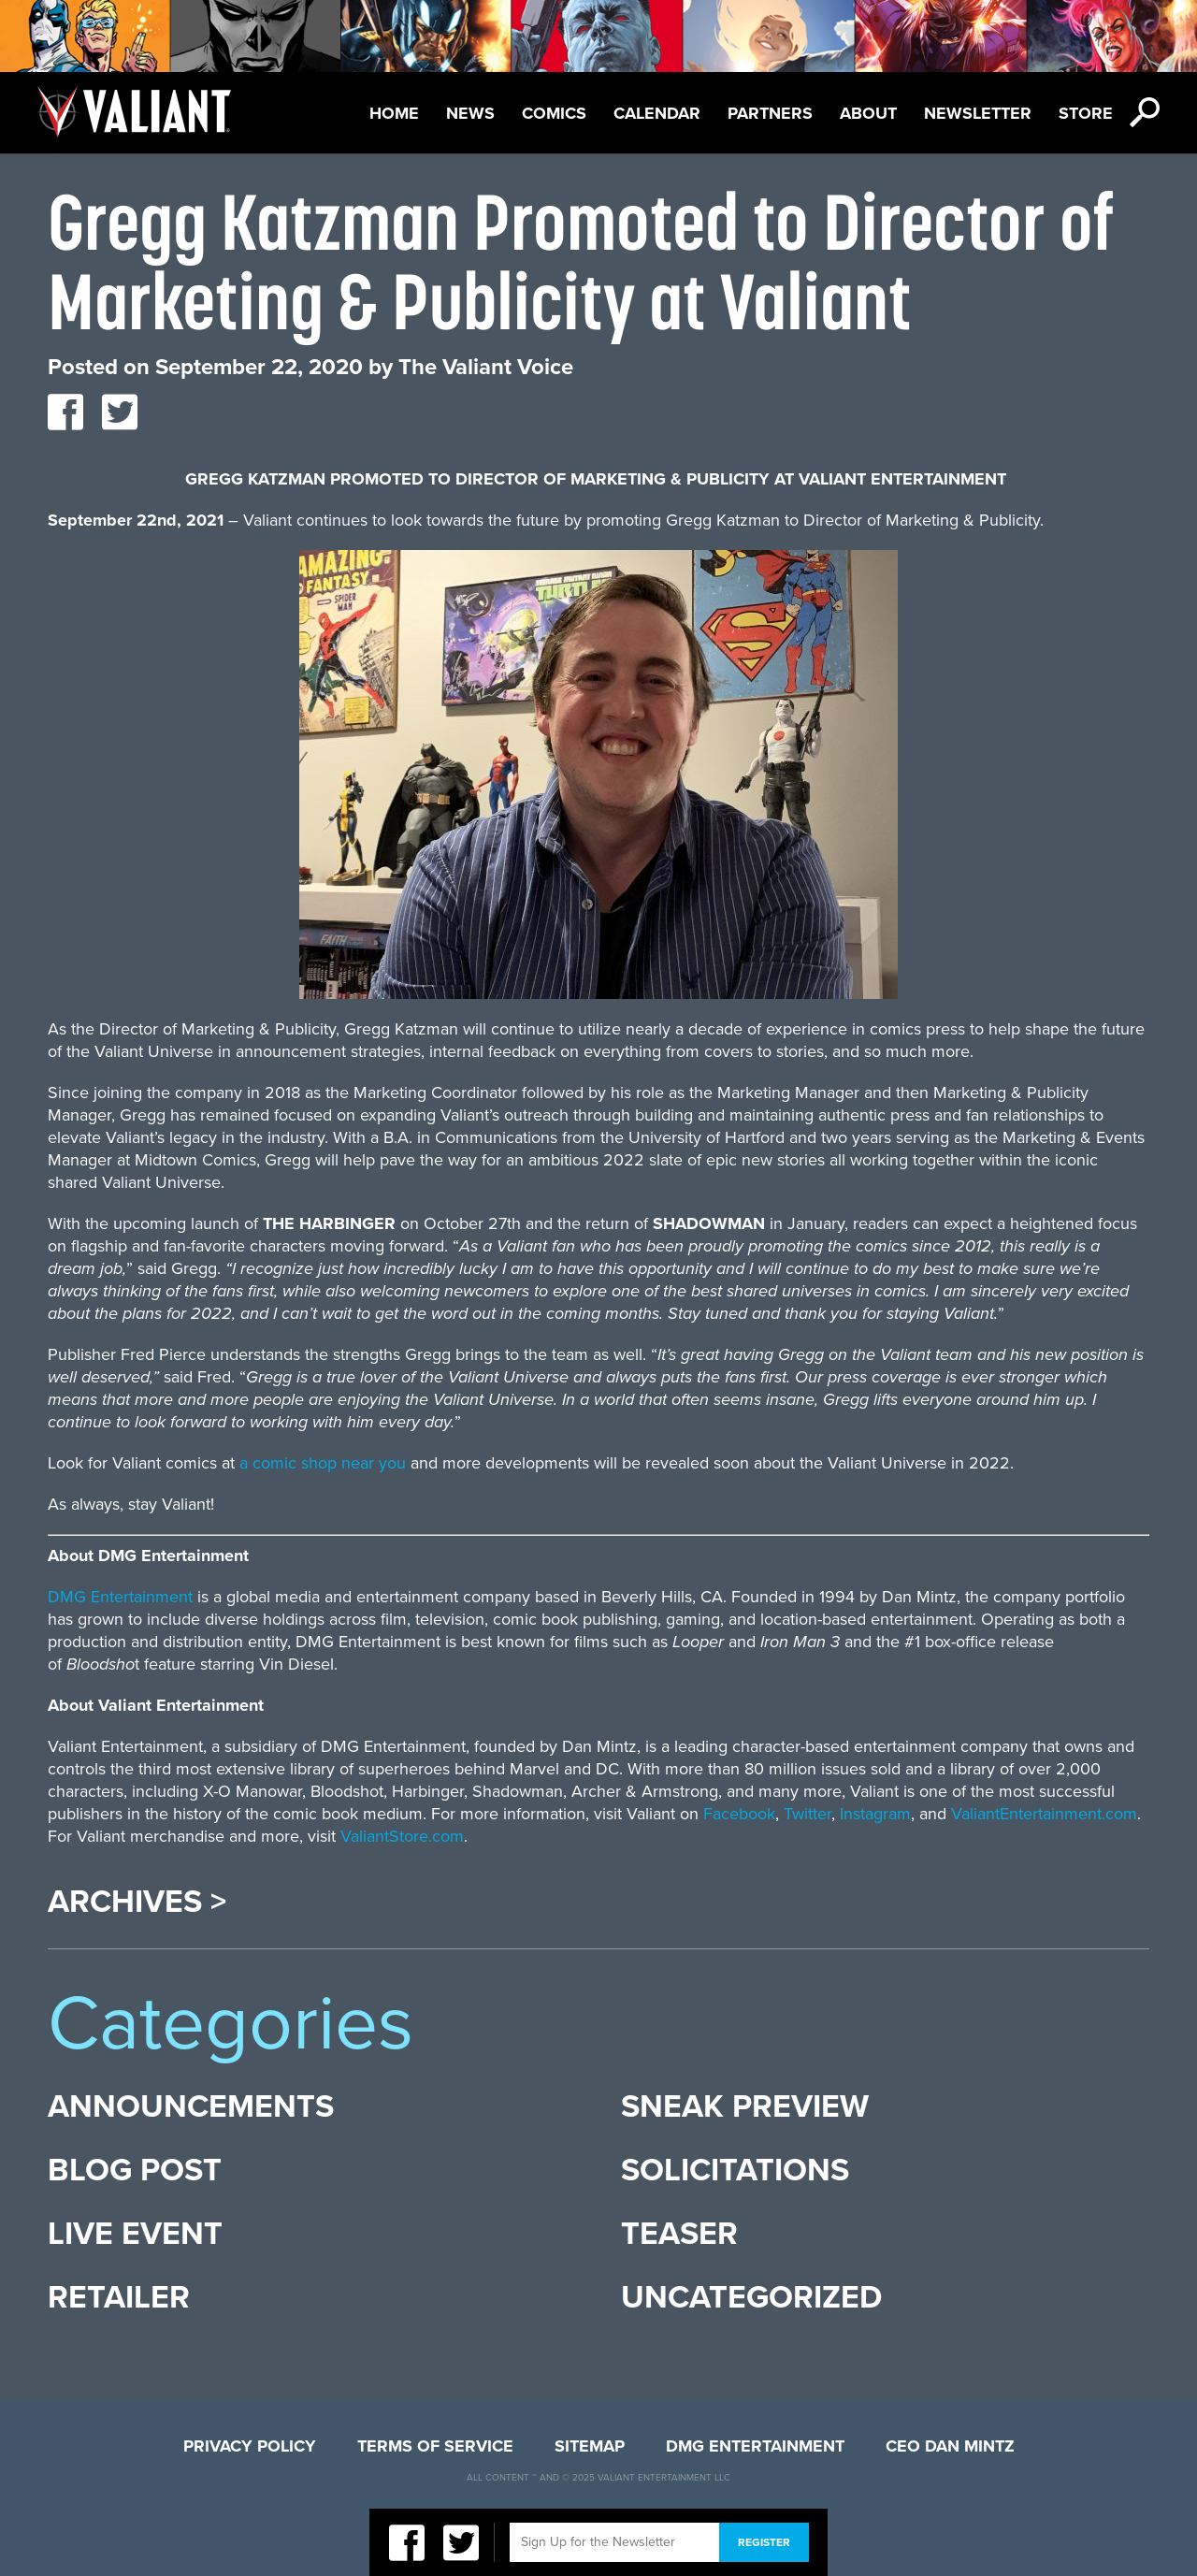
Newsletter (977, 113)
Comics (554, 113)
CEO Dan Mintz (950, 2446)
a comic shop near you (322, 1463)
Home (394, 113)
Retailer (119, 2298)
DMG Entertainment (120, 1596)
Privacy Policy (249, 2446)
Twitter (807, 1813)
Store (1086, 113)
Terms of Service (435, 2446)
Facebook (739, 1813)
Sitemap (590, 2446)
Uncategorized (751, 2298)
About (868, 113)
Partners (770, 113)
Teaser (679, 2234)
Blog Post (135, 2170)
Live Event (135, 2234)
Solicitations (735, 2170)
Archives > (137, 1902)
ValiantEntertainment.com (1044, 1813)
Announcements (191, 2107)
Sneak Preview (745, 2107)
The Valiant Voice (485, 367)
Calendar (656, 113)
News (470, 113)
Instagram (875, 1813)
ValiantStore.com (402, 1836)
